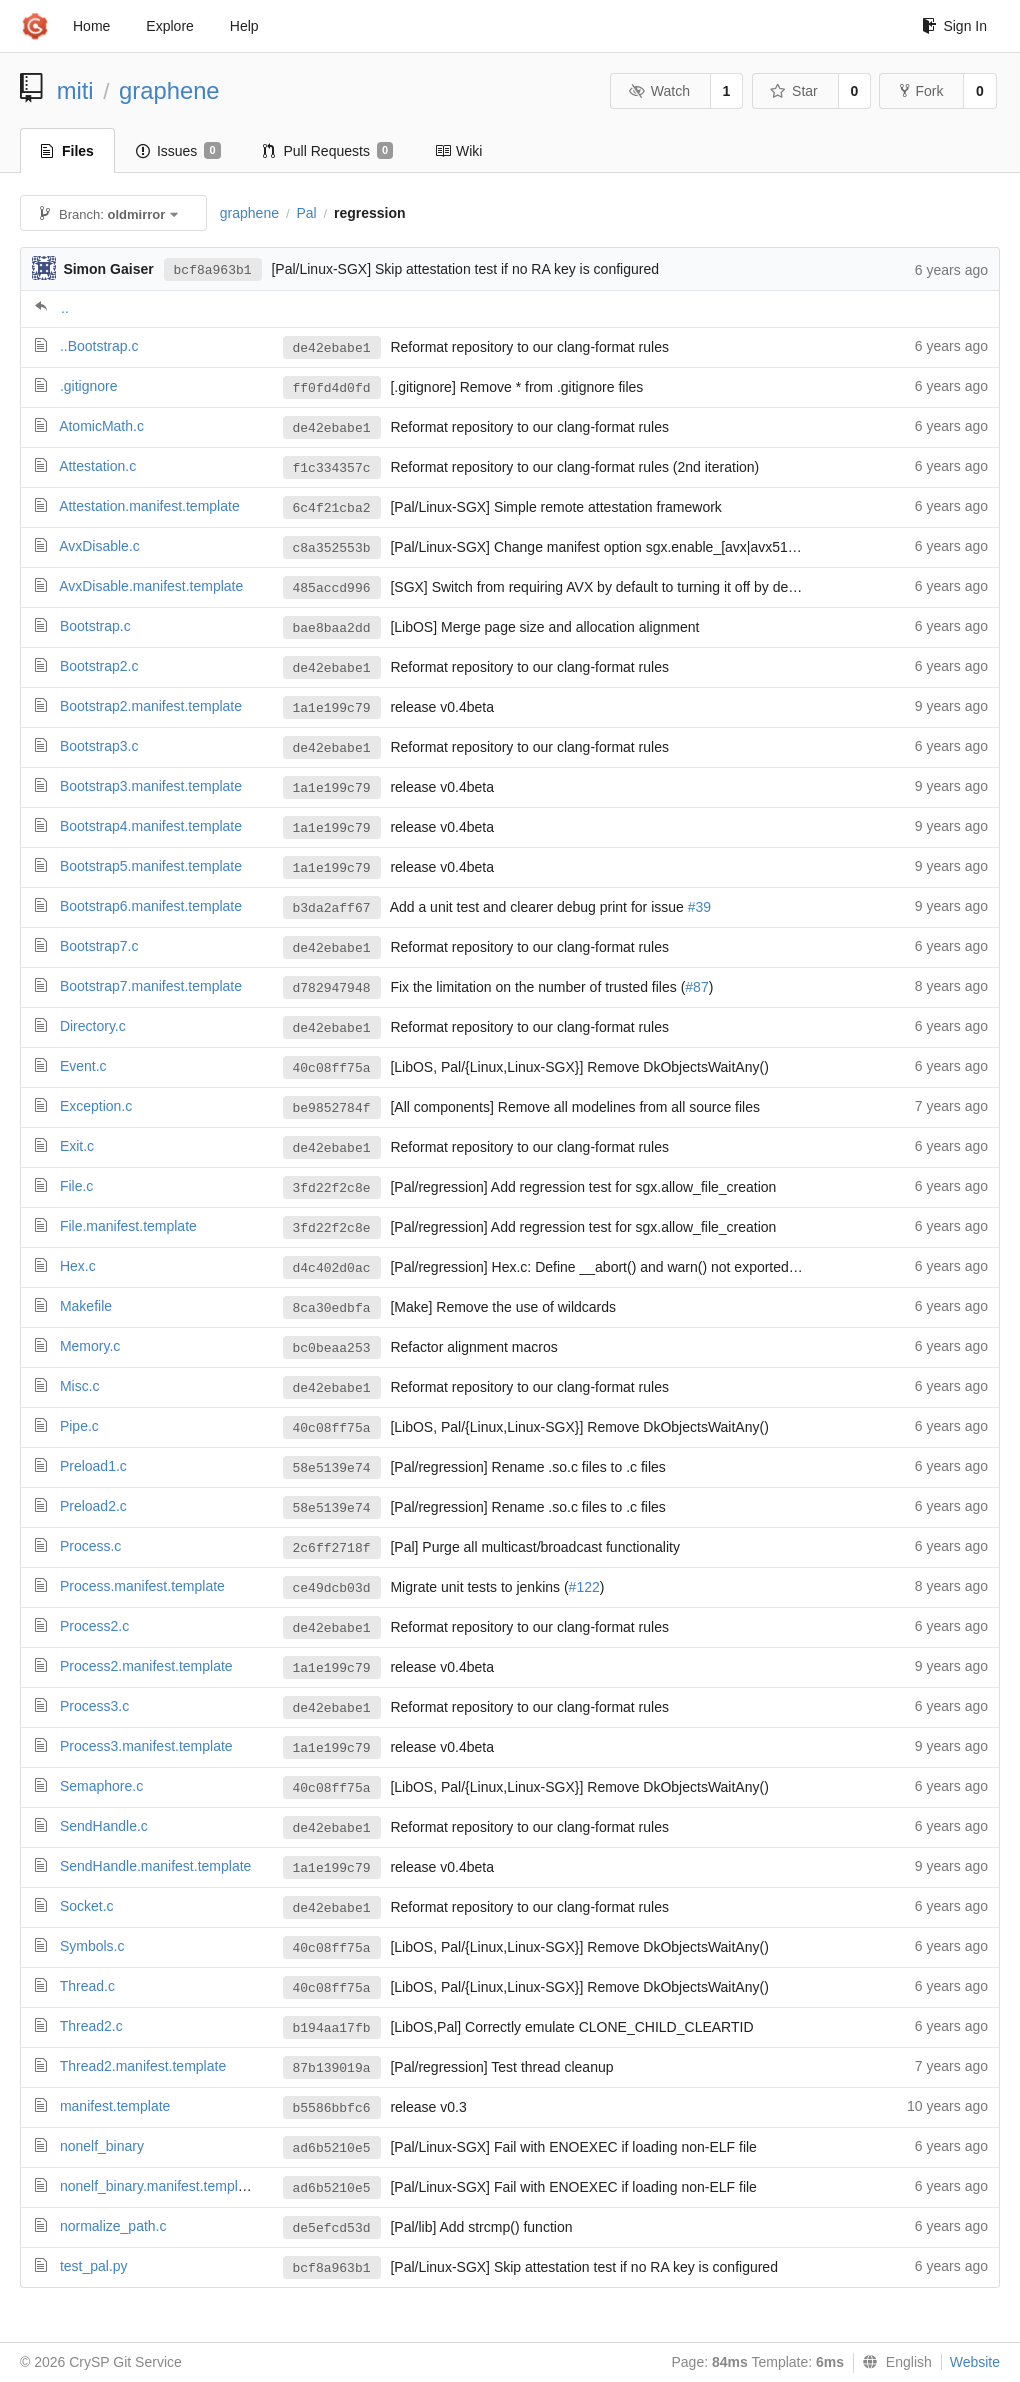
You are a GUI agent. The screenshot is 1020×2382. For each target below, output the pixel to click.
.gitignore (89, 386)
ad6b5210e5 (332, 2148)
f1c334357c (332, 468)
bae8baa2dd (332, 628)
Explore (169, 26)
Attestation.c (97, 466)
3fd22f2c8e (332, 1188)
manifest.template (115, 2106)
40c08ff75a (332, 1068)
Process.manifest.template (142, 1586)
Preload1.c (93, 1466)
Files (67, 151)
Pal (306, 213)
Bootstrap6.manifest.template (151, 906)
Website (975, 2362)
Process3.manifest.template (146, 1746)
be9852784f (332, 1108)
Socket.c (87, 1906)
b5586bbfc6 (332, 2108)
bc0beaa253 (332, 1348)
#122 (584, 1587)
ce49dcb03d (332, 1588)
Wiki (458, 151)
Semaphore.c (101, 1786)
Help (244, 26)
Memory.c (90, 1346)
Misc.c (80, 1386)
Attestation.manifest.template (149, 506)
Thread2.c (91, 2026)
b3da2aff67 (332, 908)
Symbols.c (92, 1946)
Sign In (954, 26)
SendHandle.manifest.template (155, 1866)
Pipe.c (79, 1426)
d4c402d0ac (332, 1268)
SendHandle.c (104, 1826)
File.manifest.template (128, 1226)
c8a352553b (332, 548)
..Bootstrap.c (99, 346)
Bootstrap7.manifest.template (151, 986)
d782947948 (332, 988)
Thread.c (87, 1986)
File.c (76, 1186)
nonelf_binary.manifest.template (158, 2186)
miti (75, 90)
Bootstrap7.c (99, 946)
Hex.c (78, 1266)
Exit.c (77, 1146)
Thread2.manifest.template (143, 2066)
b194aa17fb (332, 2028)
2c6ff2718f (332, 1548)
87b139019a (332, 2068)
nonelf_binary (102, 2146)
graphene (169, 90)
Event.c (83, 1066)
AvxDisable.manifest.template (151, 586)
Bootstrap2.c (99, 666)
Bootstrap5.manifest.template (151, 866)
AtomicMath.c (101, 426)
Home (91, 26)
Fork (921, 91)
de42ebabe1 (332, 348)
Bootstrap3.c (99, 746)
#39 (699, 907)
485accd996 (332, 588)
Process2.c (94, 1626)
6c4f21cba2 (332, 508)
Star (794, 91)
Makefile (86, 1306)
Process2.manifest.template (146, 1666)
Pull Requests (328, 151)
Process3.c (94, 1706)
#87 (696, 987)
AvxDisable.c (99, 546)
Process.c (90, 1546)
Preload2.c (93, 1506)
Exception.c (96, 1106)
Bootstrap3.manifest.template (151, 786)
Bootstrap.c (95, 626)
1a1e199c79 (332, 708)
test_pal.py (94, 2266)
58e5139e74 (332, 1468)
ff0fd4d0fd (332, 388)
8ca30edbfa (332, 1308)
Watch (659, 91)
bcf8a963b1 (213, 270)
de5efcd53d (332, 2228)
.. (65, 308)
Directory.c (93, 1026)
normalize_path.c (113, 2226)
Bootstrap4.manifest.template (151, 826)
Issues (178, 151)
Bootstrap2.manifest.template (151, 706)
